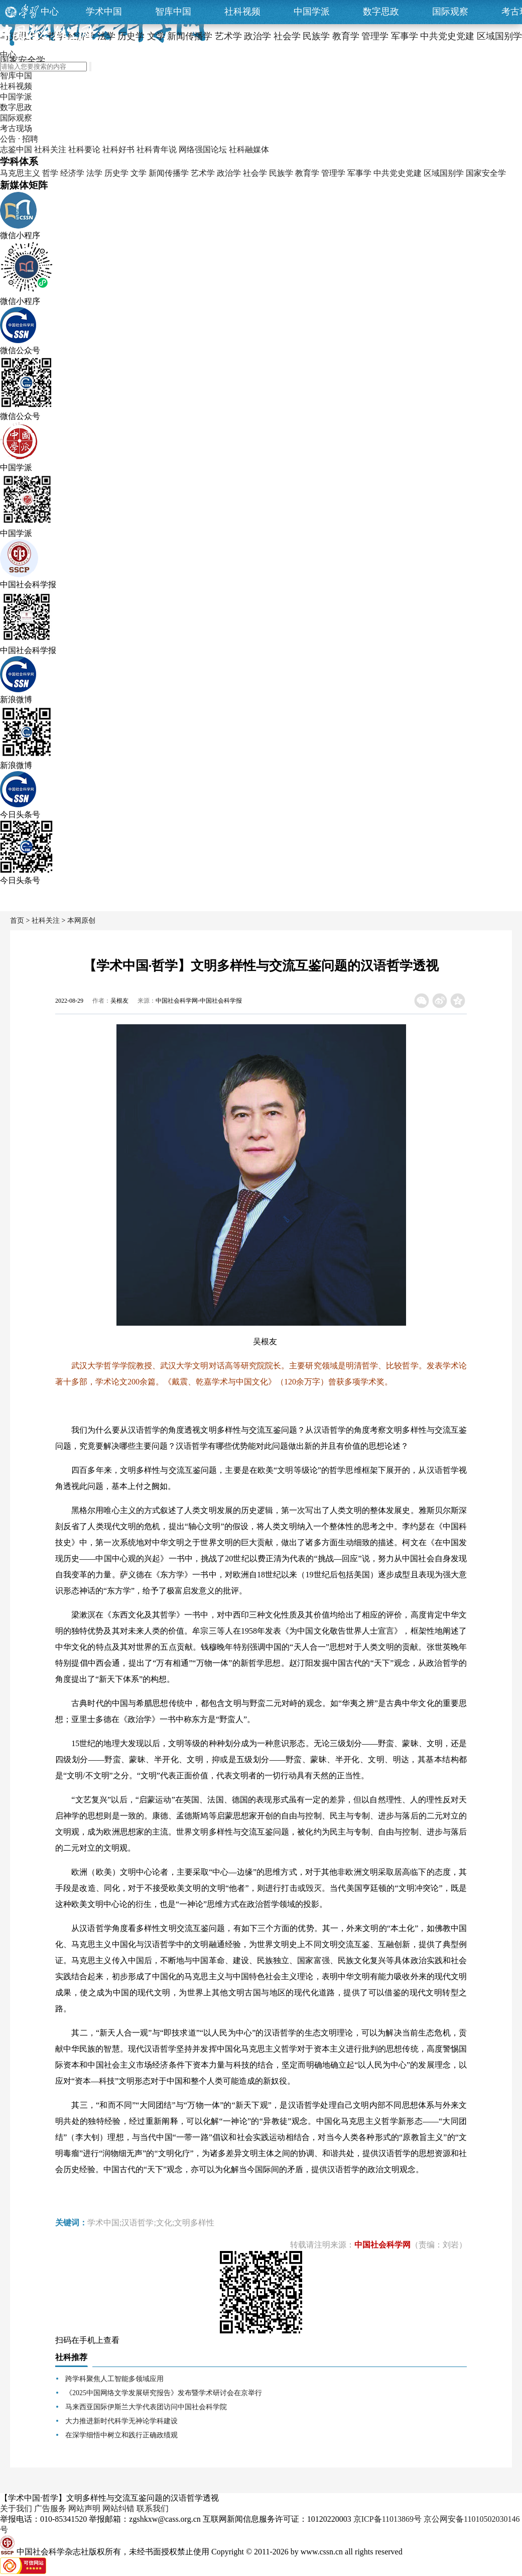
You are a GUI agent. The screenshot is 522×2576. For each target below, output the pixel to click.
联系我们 (153, 2508)
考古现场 (16, 128)
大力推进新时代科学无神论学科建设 (121, 2421)
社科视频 (242, 12)
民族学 (281, 173)
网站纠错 (118, 2508)
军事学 (359, 173)
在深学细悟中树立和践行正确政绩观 (121, 2435)
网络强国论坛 (203, 149)
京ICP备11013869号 (387, 2519)
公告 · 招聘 (19, 139)
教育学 (307, 173)
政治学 (229, 173)
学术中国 (104, 12)
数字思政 (381, 12)
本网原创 (81, 920)
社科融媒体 (249, 149)
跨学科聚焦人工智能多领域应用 (114, 2379)
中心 (50, 12)
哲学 (50, 173)
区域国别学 (444, 173)
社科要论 (84, 149)
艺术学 (203, 173)
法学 (94, 173)
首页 (17, 920)
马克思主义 (20, 173)
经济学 (72, 173)
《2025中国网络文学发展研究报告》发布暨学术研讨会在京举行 (163, 2393)
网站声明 (84, 2508)
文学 (138, 173)
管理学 (333, 173)
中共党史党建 (397, 173)
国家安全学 (486, 173)
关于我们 (16, 2508)
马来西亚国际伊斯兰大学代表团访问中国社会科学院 (146, 2407)
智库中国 (173, 12)
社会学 (255, 173)
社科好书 (118, 149)
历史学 (116, 173)
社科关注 (50, 149)
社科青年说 (157, 149)
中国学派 (312, 12)
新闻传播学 (169, 173)
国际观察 (450, 12)
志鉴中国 (16, 149)
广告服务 (50, 2508)
